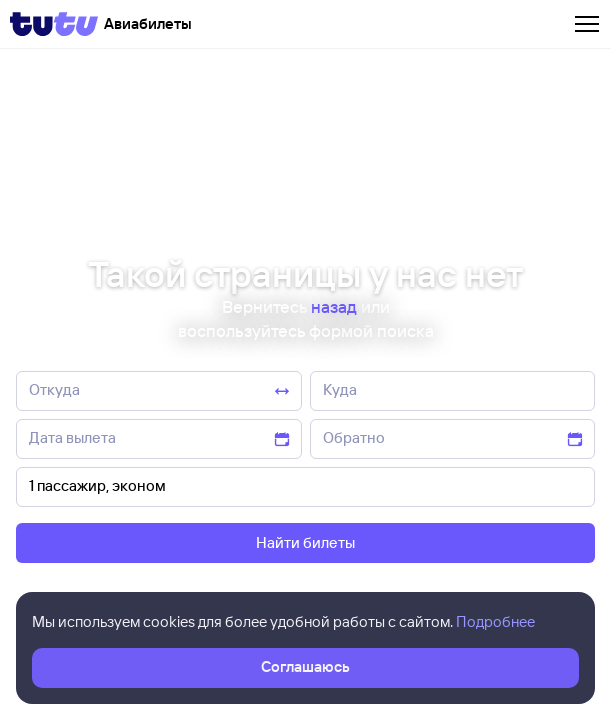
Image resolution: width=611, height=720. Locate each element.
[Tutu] (54, 24)
